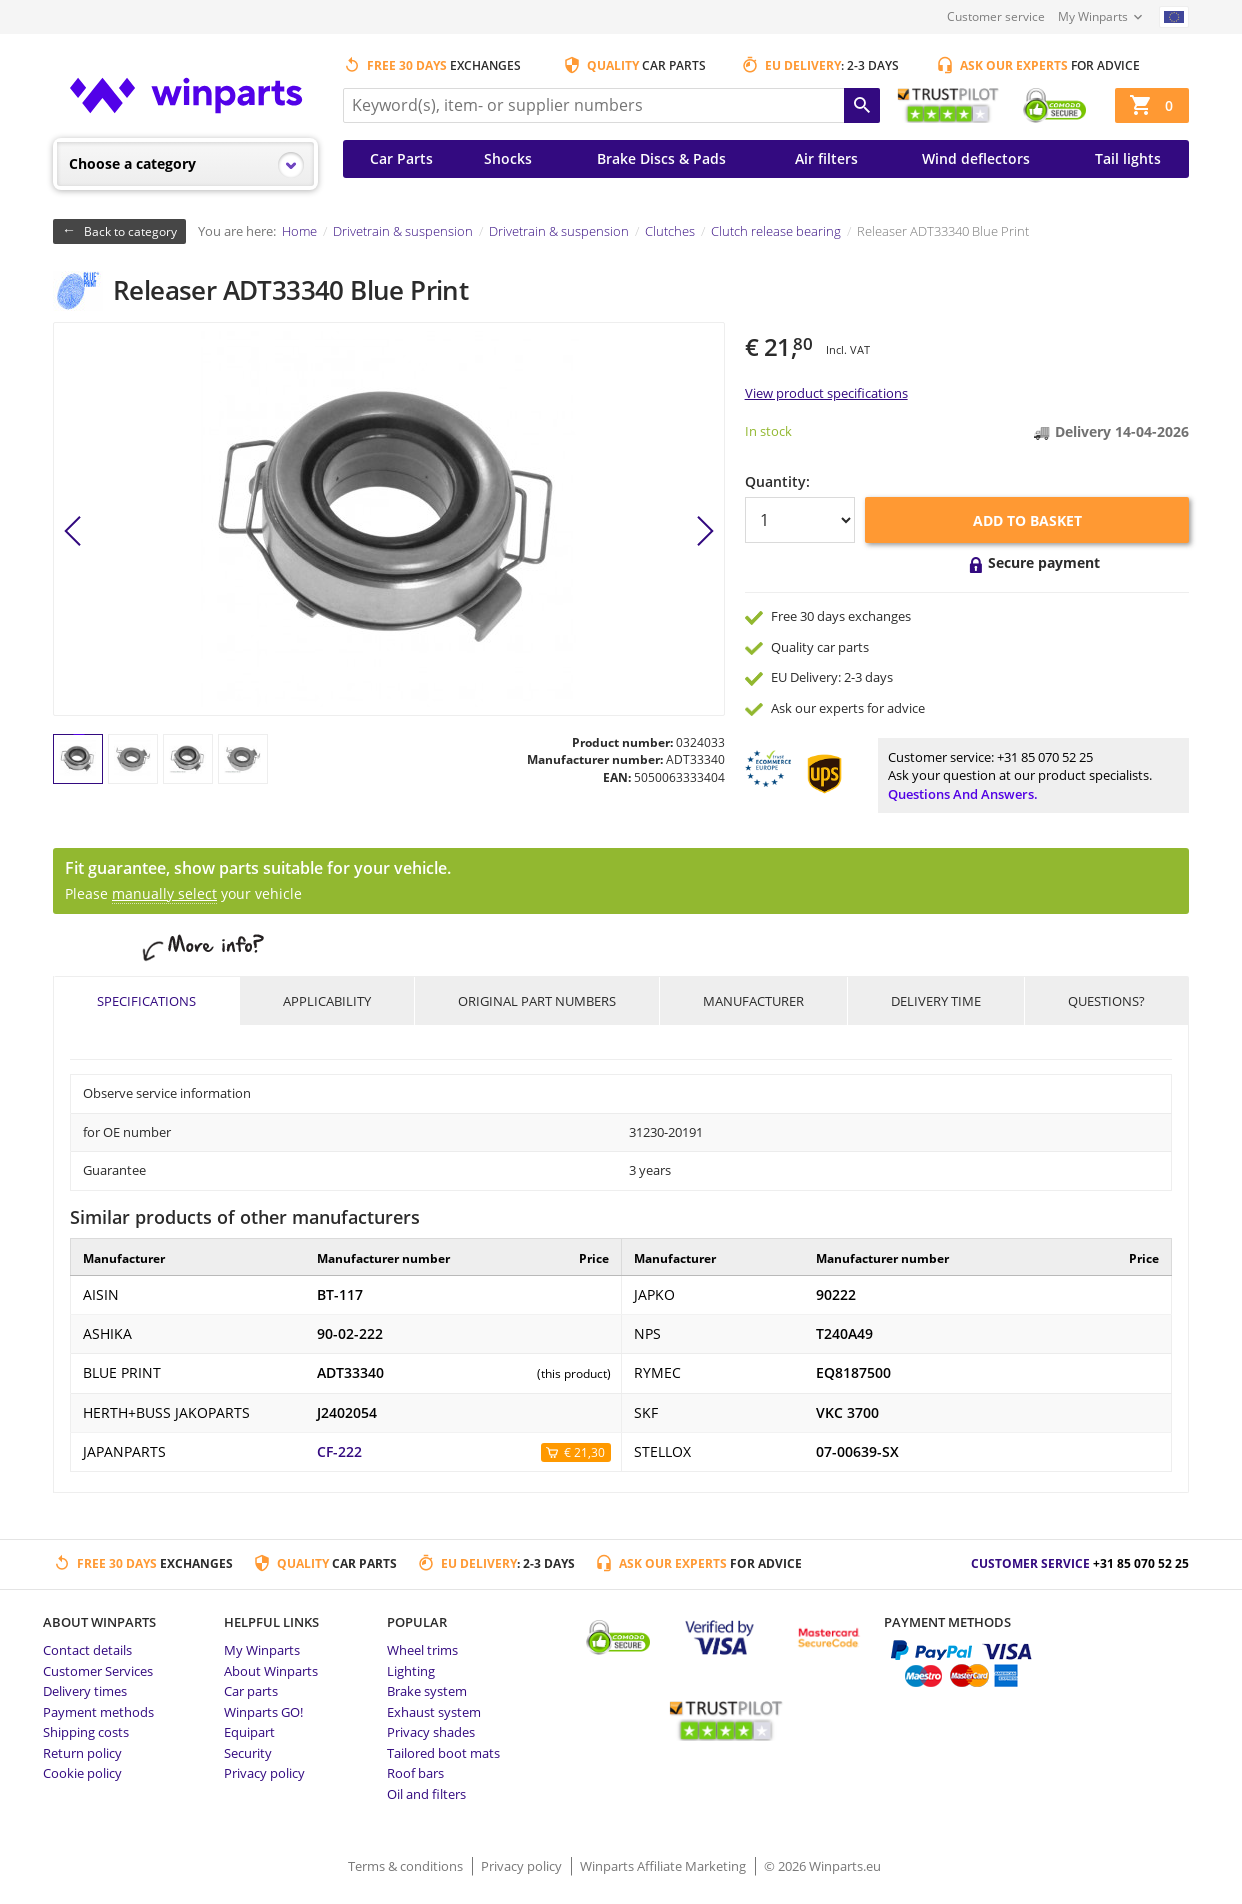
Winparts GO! (263, 1712)
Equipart (249, 1732)
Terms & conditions (407, 1866)
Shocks (508, 158)
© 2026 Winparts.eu (822, 1866)
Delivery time (936, 1001)
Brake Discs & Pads (661, 158)
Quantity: (777, 481)
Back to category (130, 231)
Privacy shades (431, 1732)
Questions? (1106, 1001)
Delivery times (85, 1691)
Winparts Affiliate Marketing (664, 1866)
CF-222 (339, 1452)
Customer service (996, 16)
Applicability (327, 1001)
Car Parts (401, 158)
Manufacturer (753, 1001)
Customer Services (98, 1671)
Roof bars (415, 1773)
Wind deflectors (976, 158)
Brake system (427, 1691)
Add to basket (1027, 520)
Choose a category (132, 163)
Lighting (411, 1671)
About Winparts (271, 1671)
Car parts (251, 1691)
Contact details (87, 1650)
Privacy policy (264, 1773)
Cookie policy (82, 1773)
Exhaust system (434, 1712)
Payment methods (98, 1712)
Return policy (82, 1753)
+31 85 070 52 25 (1045, 757)
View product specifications (826, 393)
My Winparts (1093, 16)
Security (248, 1753)
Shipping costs (86, 1732)
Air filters (826, 158)
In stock (768, 431)
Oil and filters (426, 1794)
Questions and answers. (963, 794)
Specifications (146, 1001)
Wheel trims (422, 1650)
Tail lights (1128, 158)
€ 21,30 (584, 1452)
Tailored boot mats (443, 1753)
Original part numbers (537, 1001)
